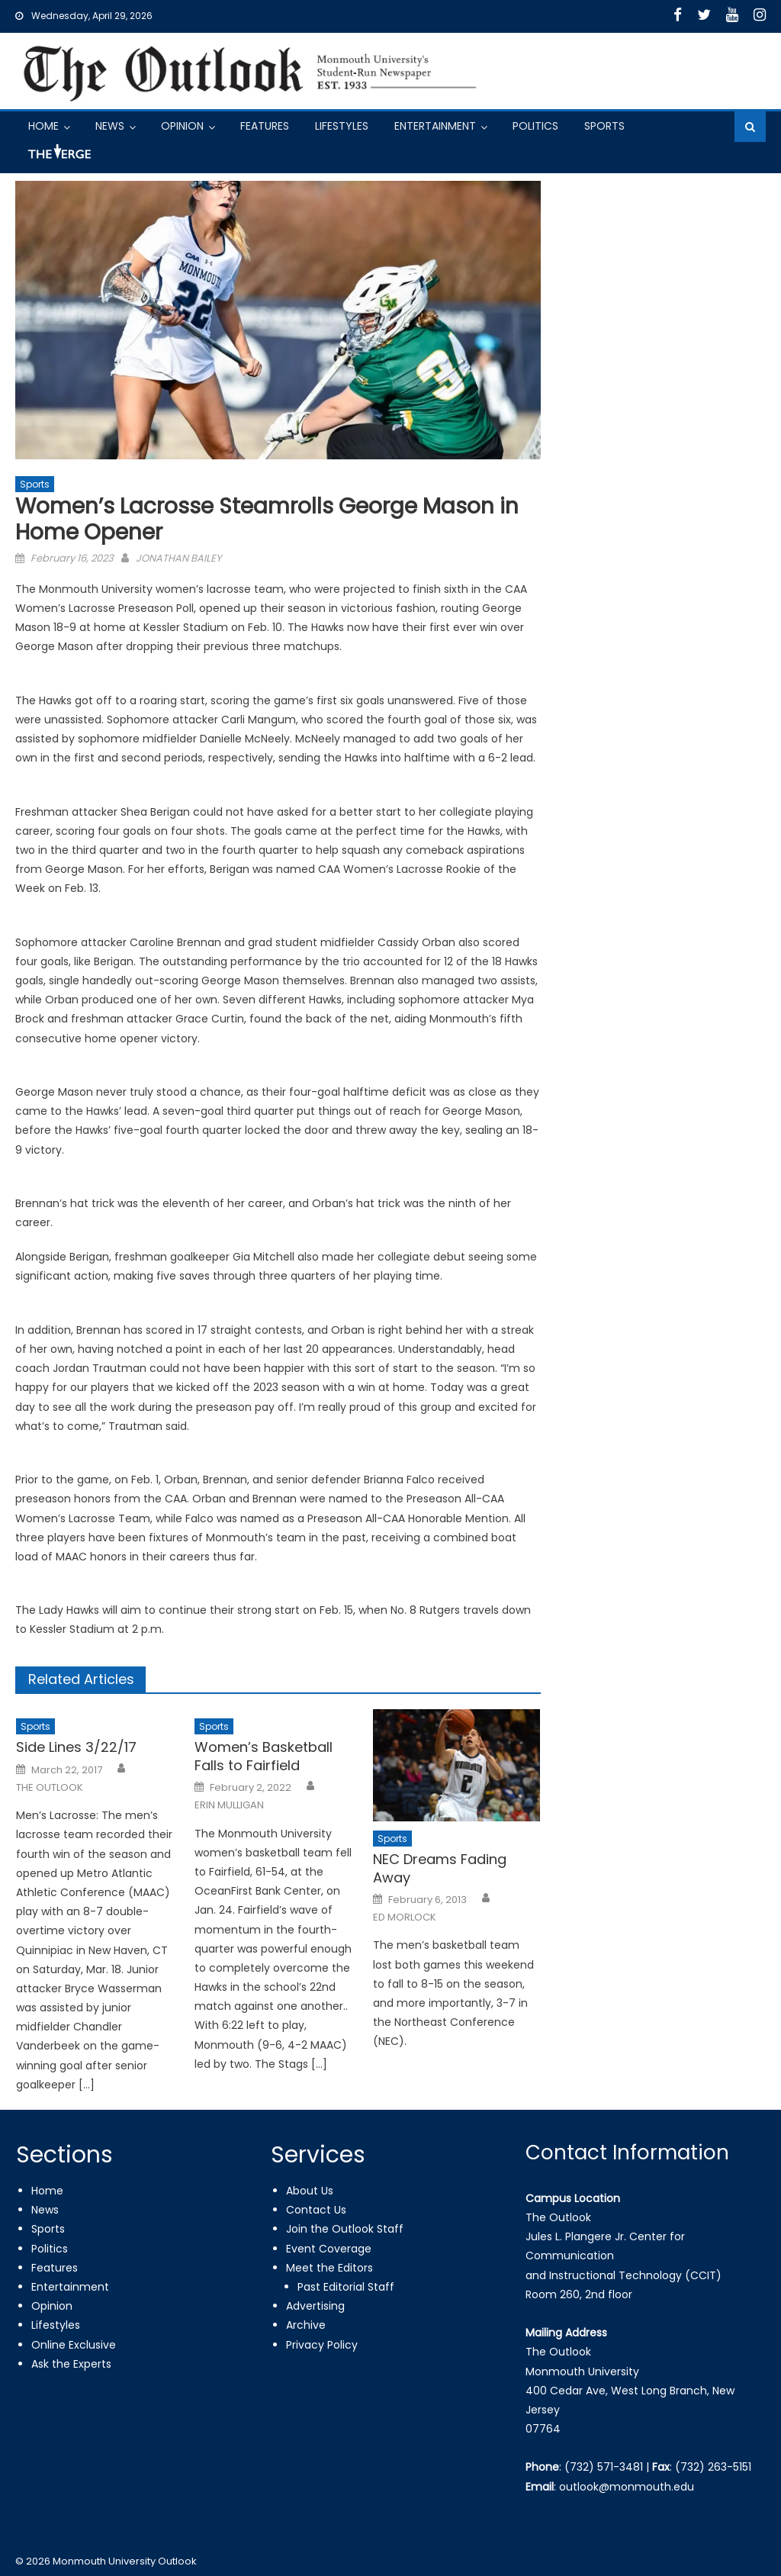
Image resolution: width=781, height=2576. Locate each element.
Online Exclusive (73, 2344)
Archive (306, 2325)
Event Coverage (328, 2248)
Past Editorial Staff (345, 2286)
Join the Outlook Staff (344, 2228)
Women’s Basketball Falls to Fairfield (263, 1756)
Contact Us (316, 2209)
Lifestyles (341, 126)
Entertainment (435, 126)
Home (43, 126)
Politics (535, 126)
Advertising (315, 2306)
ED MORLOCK (404, 1917)
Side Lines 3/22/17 (76, 1747)
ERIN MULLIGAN (229, 1805)
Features (264, 126)
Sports (604, 126)
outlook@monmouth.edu (626, 2486)
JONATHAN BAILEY (179, 558)
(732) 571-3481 (603, 2467)
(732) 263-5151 (713, 2467)
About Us (309, 2190)
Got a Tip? (58, 157)
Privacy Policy (322, 2344)
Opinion (182, 126)
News (109, 126)
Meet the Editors (329, 2267)
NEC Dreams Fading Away (439, 1868)
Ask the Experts (71, 2364)
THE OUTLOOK (49, 1788)
